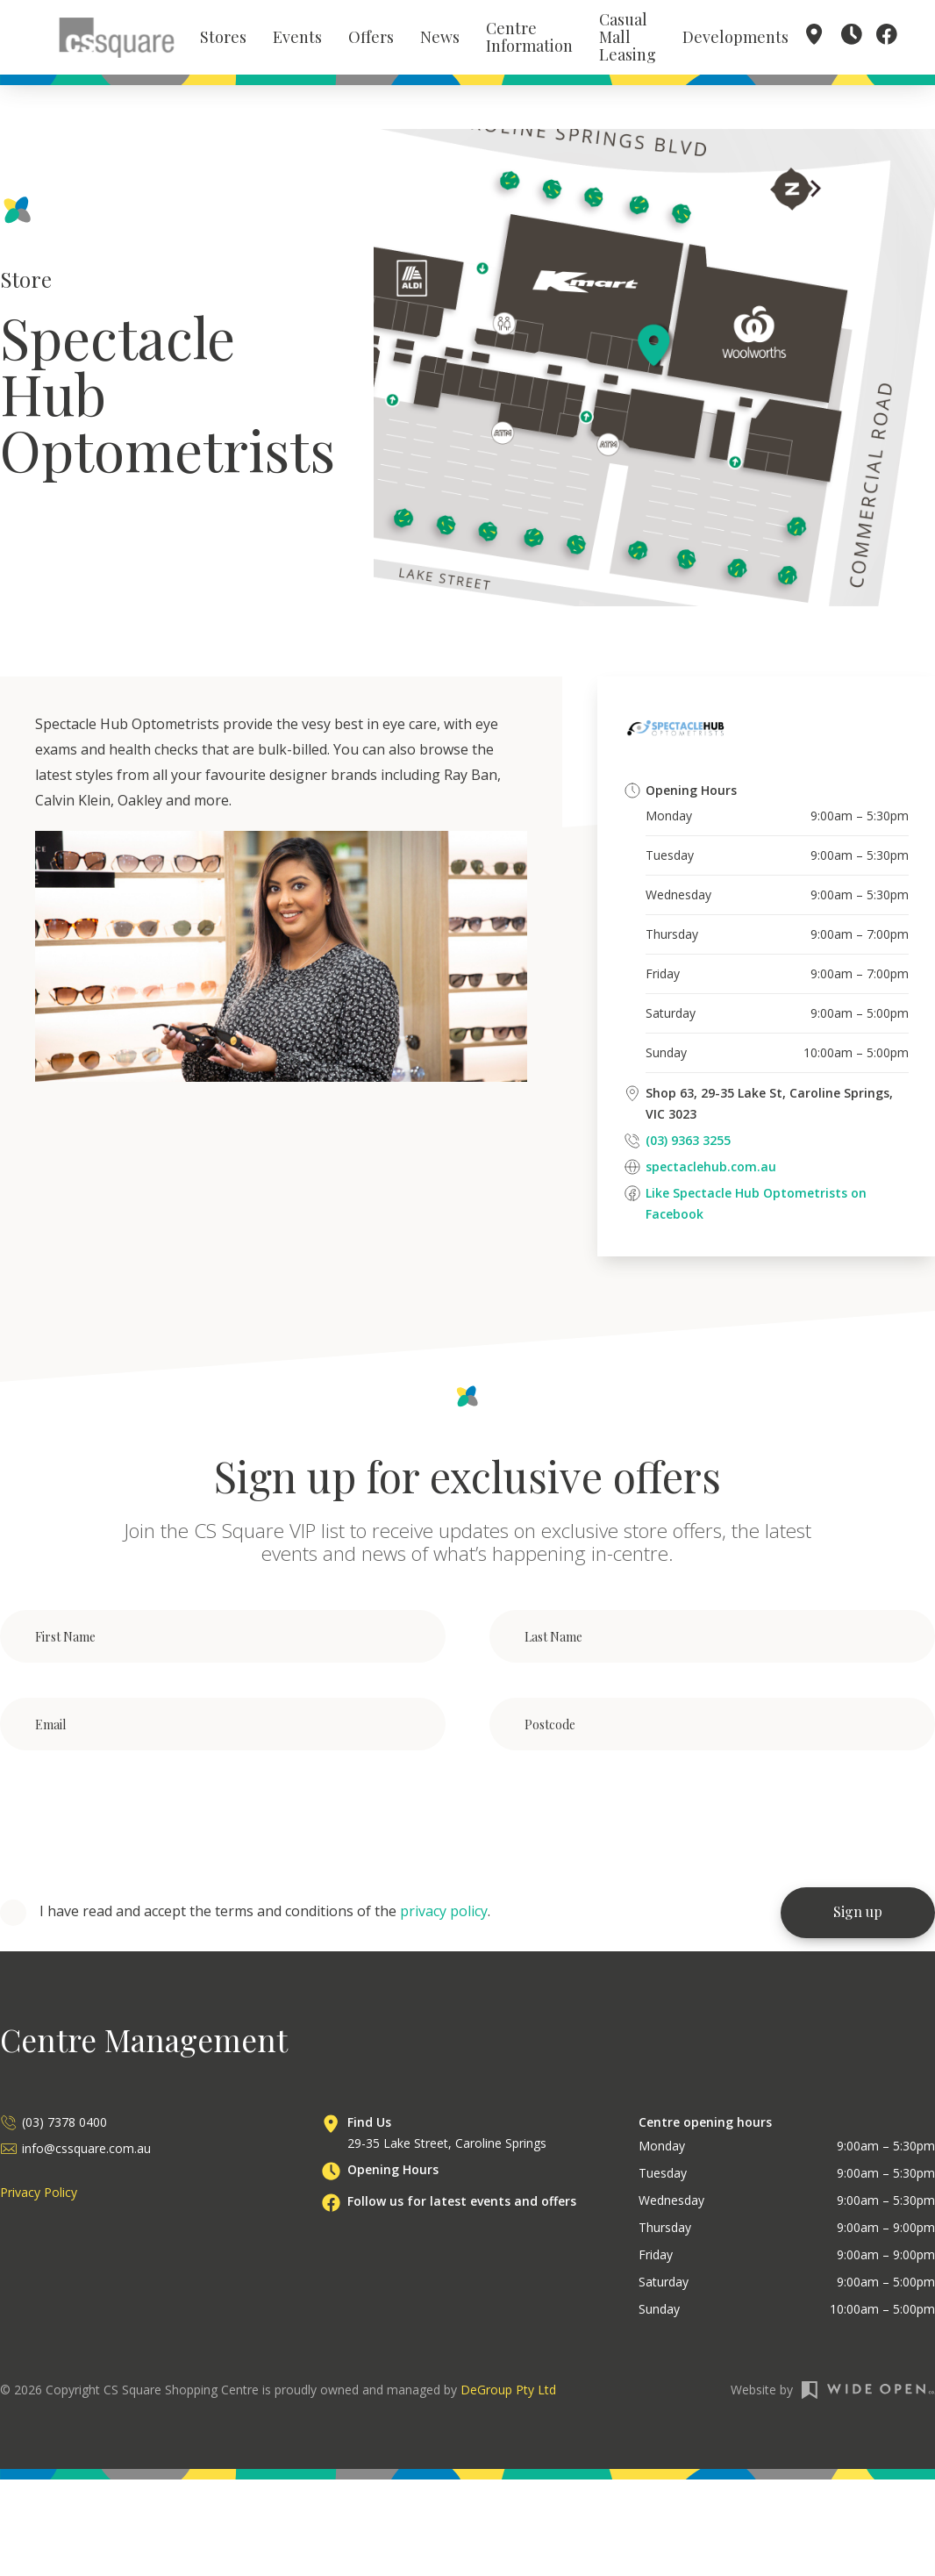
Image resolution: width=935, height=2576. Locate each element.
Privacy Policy (38, 2194)
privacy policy (444, 1913)
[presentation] (133, 1823)
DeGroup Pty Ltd (508, 2392)
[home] (117, 38)
